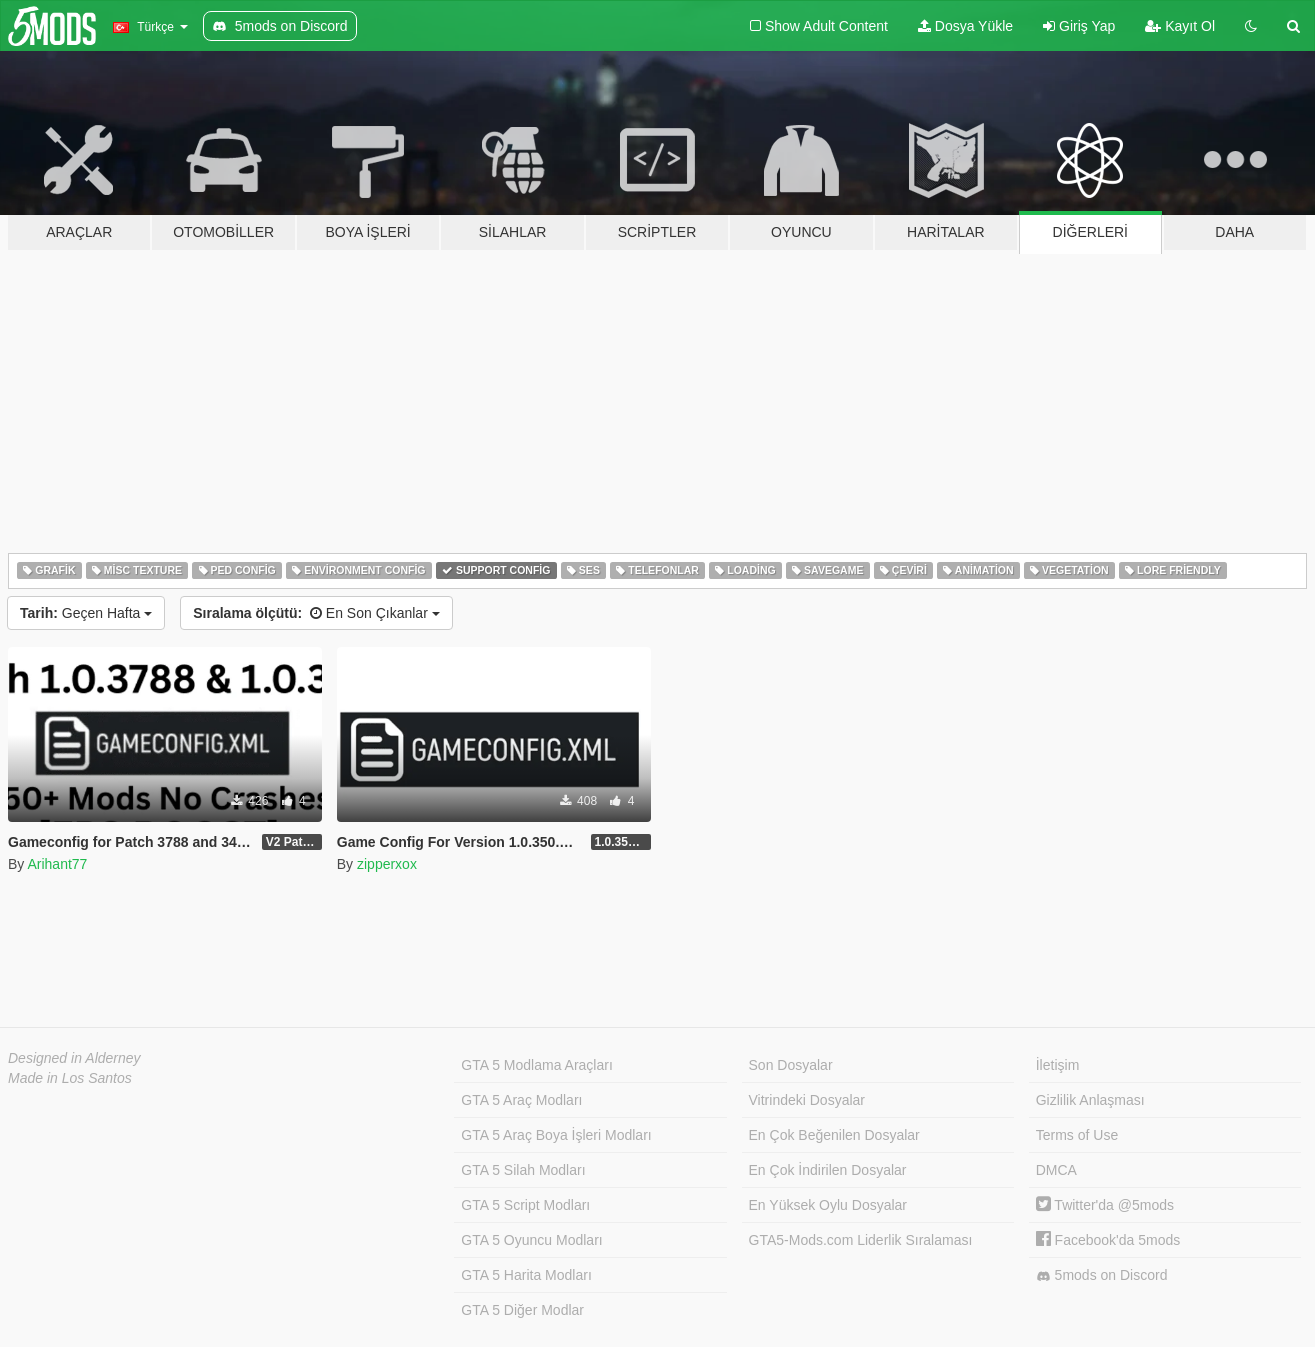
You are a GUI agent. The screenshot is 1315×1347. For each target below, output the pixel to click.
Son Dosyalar (791, 1065)
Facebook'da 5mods (1108, 1240)
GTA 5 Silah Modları (523, 1170)
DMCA (1056, 1170)
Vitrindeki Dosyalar (807, 1100)
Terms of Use (1077, 1135)
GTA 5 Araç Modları (521, 1100)
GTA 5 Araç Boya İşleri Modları (556, 1135)
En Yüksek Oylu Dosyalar (828, 1205)
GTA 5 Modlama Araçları (536, 1065)
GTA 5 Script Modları (525, 1205)
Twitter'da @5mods (1105, 1205)
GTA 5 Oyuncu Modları (531, 1240)
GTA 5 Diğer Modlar (522, 1310)
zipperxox (387, 864)
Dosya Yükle (965, 26)
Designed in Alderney (74, 1058)
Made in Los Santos (70, 1078)
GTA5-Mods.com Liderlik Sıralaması (861, 1240)
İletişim (1058, 1065)
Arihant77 (57, 864)
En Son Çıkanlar (316, 613)
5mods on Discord (1102, 1275)
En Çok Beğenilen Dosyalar (834, 1135)
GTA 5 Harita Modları (526, 1275)
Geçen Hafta (86, 613)
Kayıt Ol (1180, 26)
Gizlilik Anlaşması (1090, 1100)
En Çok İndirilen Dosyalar (828, 1170)
